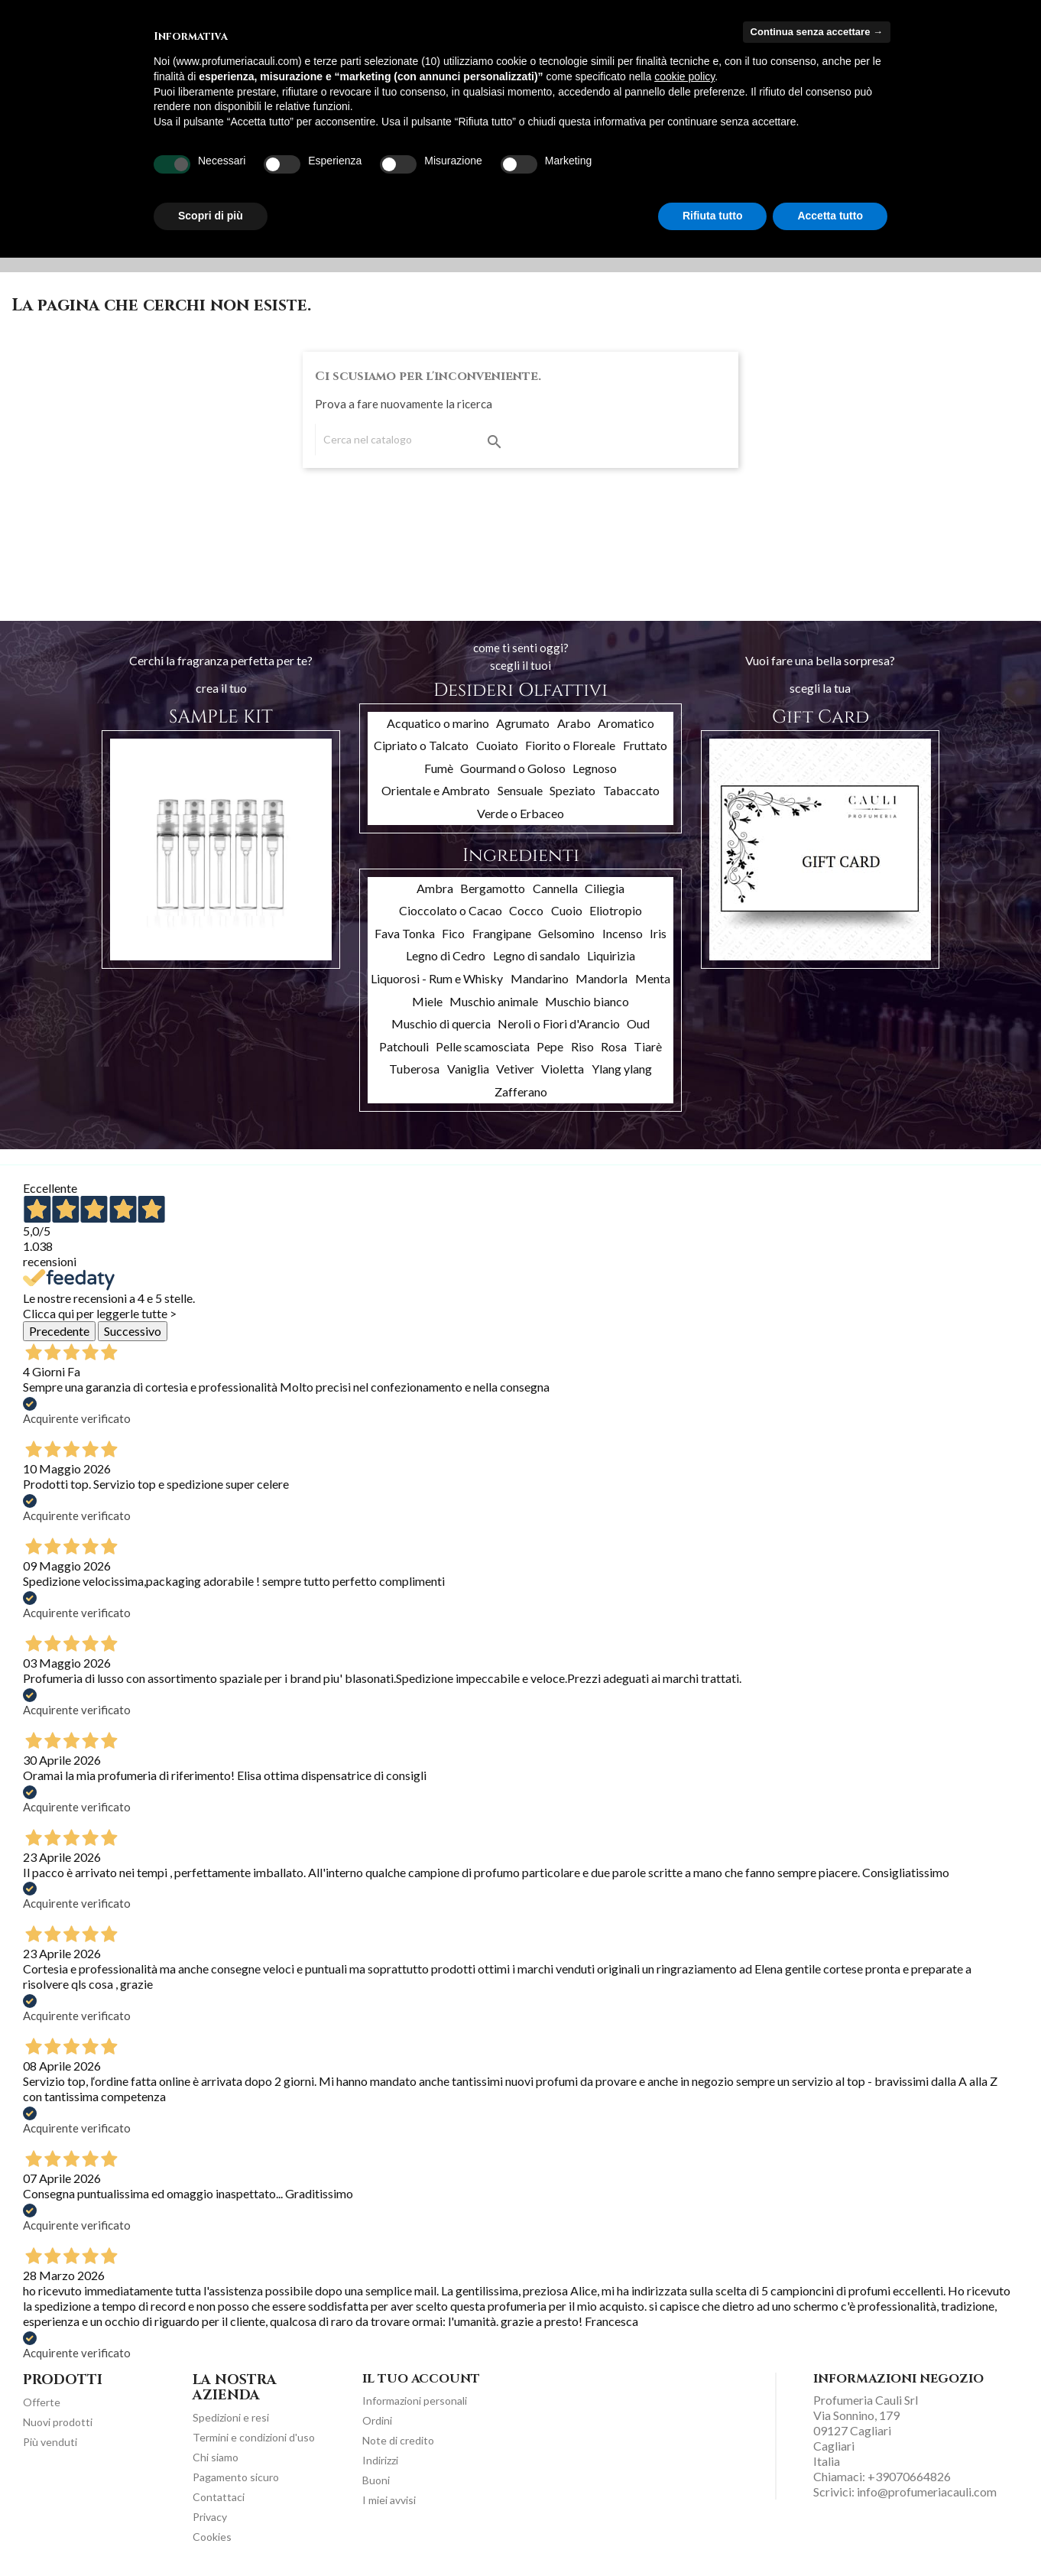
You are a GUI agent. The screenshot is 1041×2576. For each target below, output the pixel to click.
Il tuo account (421, 2378)
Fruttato (645, 745)
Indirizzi (380, 2460)
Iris (658, 933)
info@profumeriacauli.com (927, 2491)
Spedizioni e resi (231, 2417)
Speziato (572, 790)
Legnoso (594, 768)
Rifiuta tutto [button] (713, 216)
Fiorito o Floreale (570, 745)
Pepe (550, 1046)
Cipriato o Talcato (421, 745)
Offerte (41, 2402)
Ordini (377, 2420)
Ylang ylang (622, 1068)
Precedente (59, 1331)
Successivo (132, 1331)
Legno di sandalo (536, 955)
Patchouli (404, 1046)
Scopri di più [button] (210, 216)
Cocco (526, 910)
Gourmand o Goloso (513, 768)
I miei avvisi (389, 2499)
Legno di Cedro (445, 955)
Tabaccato (631, 790)
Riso (582, 1046)
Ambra (435, 888)
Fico (453, 933)
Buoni (376, 2480)
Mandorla (602, 978)
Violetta (562, 1068)
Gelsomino (566, 933)
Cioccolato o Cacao (450, 910)
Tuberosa (414, 1068)
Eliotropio (615, 910)
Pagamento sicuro (236, 2476)
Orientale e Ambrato (435, 790)
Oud (638, 1023)
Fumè (438, 768)
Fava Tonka (405, 933)
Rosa (614, 1046)
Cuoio (566, 910)
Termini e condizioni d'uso (254, 2437)
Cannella (555, 888)
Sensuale (520, 790)
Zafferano (521, 1091)
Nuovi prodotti (57, 2421)
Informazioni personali (414, 2400)
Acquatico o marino (438, 723)
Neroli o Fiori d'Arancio (559, 1023)
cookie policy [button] (684, 76)
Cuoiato (497, 745)
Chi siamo (215, 2457)
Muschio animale (493, 1001)
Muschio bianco (587, 1001)
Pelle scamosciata (483, 1046)
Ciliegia (604, 888)
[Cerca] (412, 440)
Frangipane (501, 933)
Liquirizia (611, 955)
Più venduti (50, 2441)
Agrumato (523, 723)
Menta (652, 978)
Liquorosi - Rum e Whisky (437, 978)
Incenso (622, 933)
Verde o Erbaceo (520, 813)
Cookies (212, 2536)
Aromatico (626, 723)
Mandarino (540, 978)
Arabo (574, 723)
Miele (427, 1001)
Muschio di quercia (441, 1023)
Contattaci (219, 2496)
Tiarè (648, 1046)
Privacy (210, 2516)
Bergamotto (492, 888)
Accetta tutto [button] (830, 216)
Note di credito (398, 2440)
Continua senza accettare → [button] (817, 31)
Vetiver (515, 1068)
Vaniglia (468, 1068)
